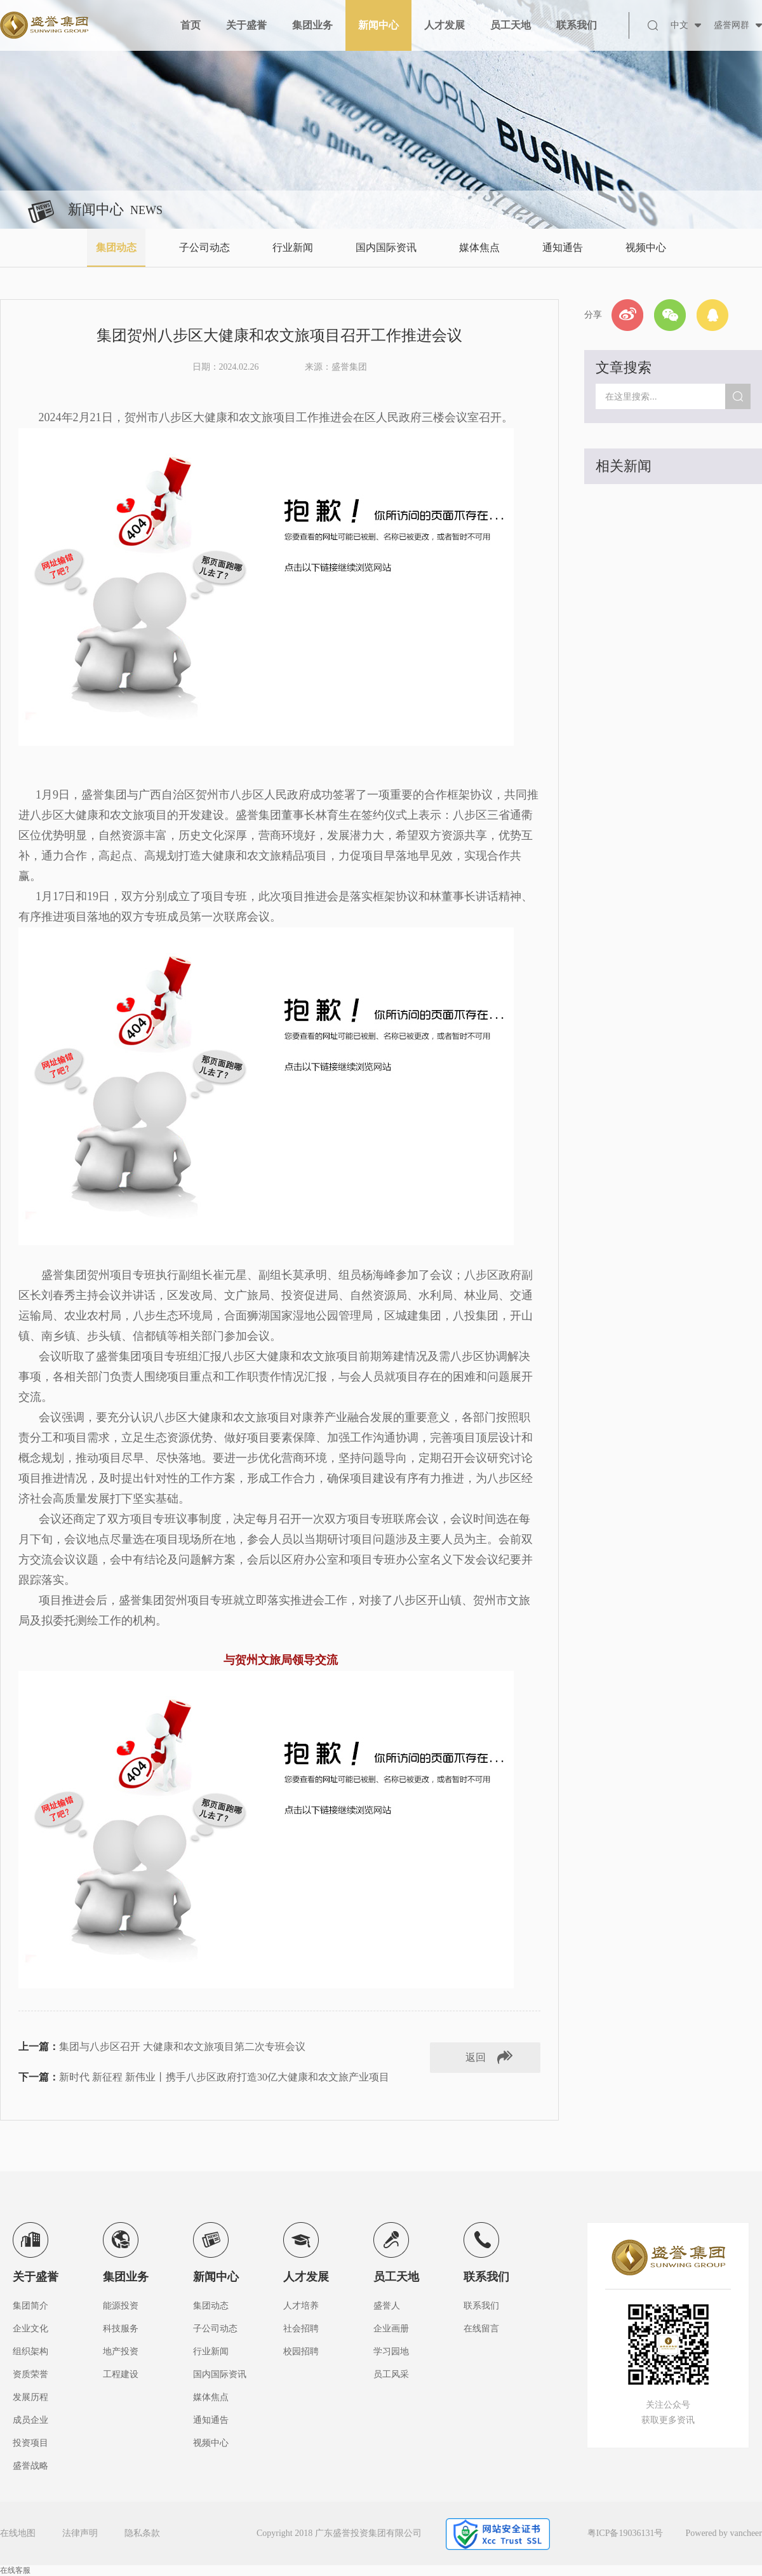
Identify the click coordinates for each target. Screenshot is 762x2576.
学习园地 (391, 2351)
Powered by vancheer (723, 2533)
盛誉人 (386, 2305)
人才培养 (301, 2305)
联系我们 (576, 25)
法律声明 (80, 2533)
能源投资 (120, 2305)
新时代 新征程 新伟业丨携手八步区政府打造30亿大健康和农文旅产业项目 (224, 2077)
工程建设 (120, 2374)
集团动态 (116, 247)
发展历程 (30, 2397)
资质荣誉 (30, 2374)
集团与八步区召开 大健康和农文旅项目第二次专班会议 (182, 2046)
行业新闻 (292, 247)
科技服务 (120, 2328)
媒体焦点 (479, 247)
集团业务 (312, 25)
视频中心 (645, 247)
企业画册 (391, 2328)
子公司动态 (204, 247)
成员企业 (30, 2420)
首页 (190, 25)
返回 (475, 2057)
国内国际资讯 (386, 247)
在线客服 (15, 2570)
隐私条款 (142, 2533)
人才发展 (444, 25)
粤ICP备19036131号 (625, 2533)
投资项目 (30, 2443)
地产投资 (120, 2351)
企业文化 (30, 2328)
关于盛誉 (246, 25)
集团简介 (30, 2305)
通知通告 (562, 247)
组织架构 (30, 2351)
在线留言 (481, 2328)
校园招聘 (301, 2351)
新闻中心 (378, 25)
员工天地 (510, 25)
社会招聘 (301, 2328)
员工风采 (391, 2374)
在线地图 (18, 2533)
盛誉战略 (30, 2466)
